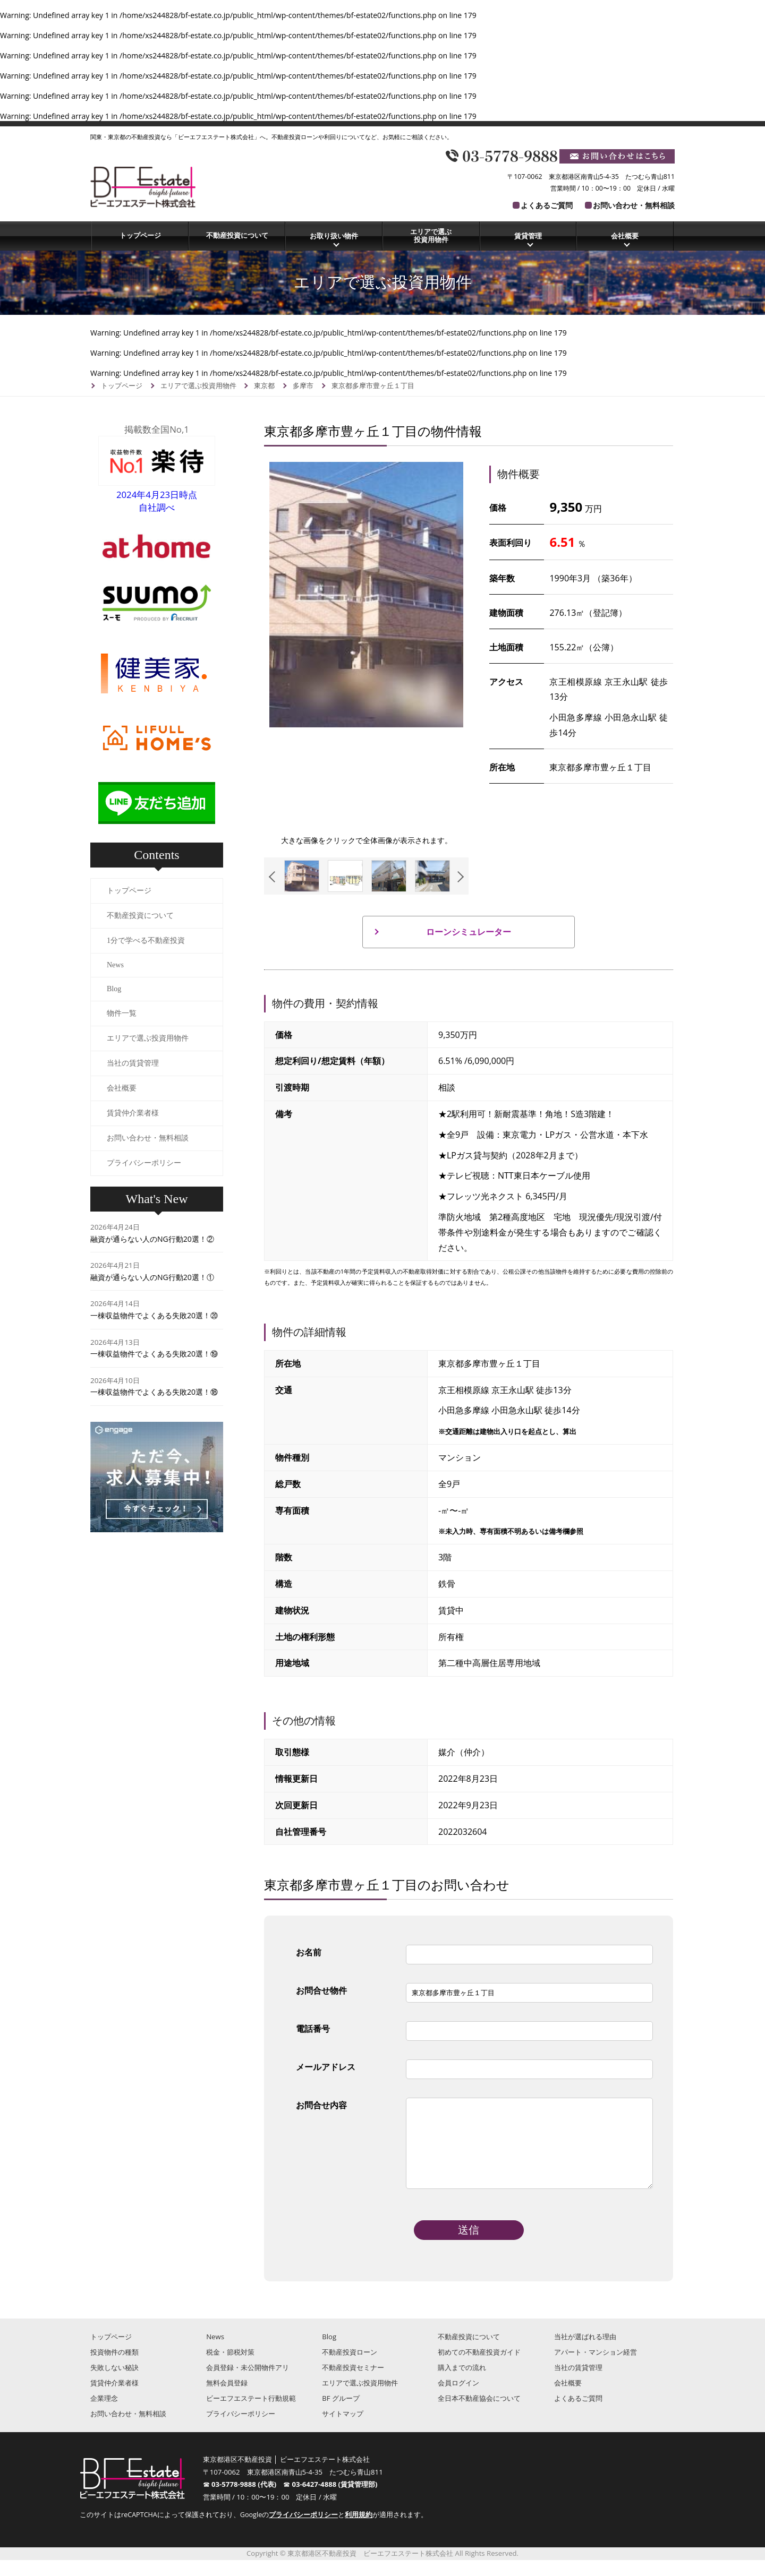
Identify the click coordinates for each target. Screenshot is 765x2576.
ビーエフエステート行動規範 (251, 2414)
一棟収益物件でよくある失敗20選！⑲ (154, 1354)
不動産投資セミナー (353, 2383)
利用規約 (358, 2530)
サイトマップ (342, 2429)
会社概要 (625, 236)
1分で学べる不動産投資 (146, 940)
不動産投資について (237, 235)
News (115, 965)
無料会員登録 (227, 2398)
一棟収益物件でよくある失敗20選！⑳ (154, 1315)
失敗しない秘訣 (114, 2383)
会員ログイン (458, 2398)
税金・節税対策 (230, 2368)
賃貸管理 (528, 236)
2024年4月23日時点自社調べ (156, 494)
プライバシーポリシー (144, 1163)
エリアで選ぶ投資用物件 (431, 236)
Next (458, 876)
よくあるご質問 (547, 205)
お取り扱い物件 (334, 236)
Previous (273, 876)
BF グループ (341, 2414)
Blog (114, 989)
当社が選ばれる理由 (585, 2352)
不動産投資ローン (349, 2368)
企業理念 (104, 2414)
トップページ (140, 235)
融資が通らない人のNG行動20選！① (152, 1277)
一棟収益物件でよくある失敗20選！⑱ (154, 1392)
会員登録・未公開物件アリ (247, 2383)
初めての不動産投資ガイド (479, 2368)
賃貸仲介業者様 (133, 1113)
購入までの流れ (462, 2383)
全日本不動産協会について (479, 2414)
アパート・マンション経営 (595, 2368)
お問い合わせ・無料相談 (634, 205)
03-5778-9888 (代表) (247, 2500)
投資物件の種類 (114, 2368)
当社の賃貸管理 (133, 1063)
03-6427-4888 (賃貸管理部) (335, 2500)
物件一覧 (122, 1013)
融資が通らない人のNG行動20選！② (152, 1239)
